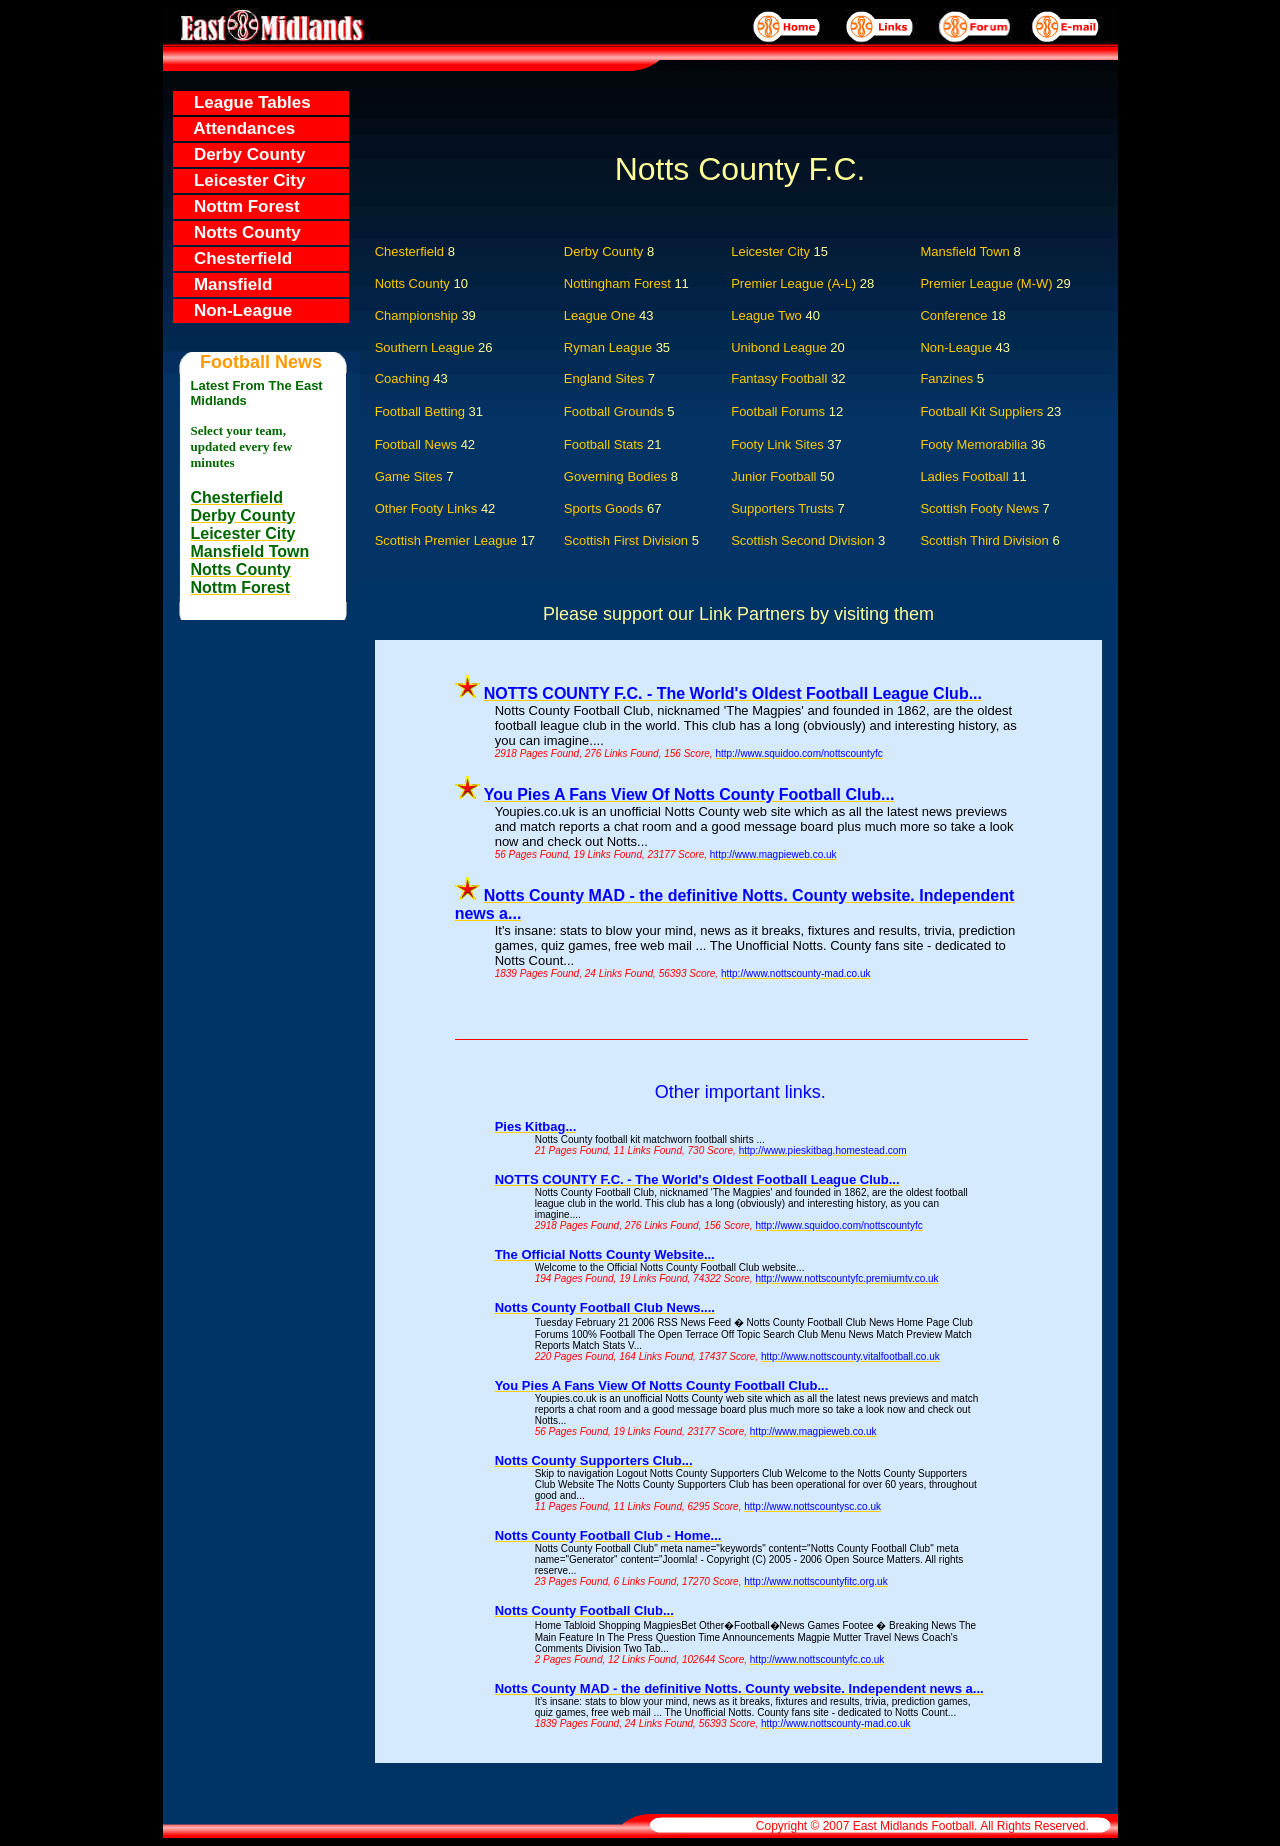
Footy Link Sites (777, 444)
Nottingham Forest (617, 283)
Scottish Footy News (981, 508)
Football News (416, 444)
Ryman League (608, 347)
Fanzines (946, 378)
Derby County (240, 154)
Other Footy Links (431, 508)
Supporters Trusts (787, 508)
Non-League (233, 310)
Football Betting (420, 411)
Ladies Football (964, 476)
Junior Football (779, 476)
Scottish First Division (628, 540)
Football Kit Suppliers (981, 411)
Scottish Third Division (989, 540)
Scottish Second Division (804, 540)
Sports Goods (605, 508)
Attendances (235, 128)
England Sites (604, 378)
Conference (953, 315)
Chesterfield (233, 258)
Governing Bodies (621, 476)
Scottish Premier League (448, 540)
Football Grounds (614, 411)
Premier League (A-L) (793, 283)
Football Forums (778, 411)
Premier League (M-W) (986, 283)
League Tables (243, 102)
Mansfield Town (964, 251)
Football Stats (604, 444)
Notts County (238, 232)
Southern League (425, 347)
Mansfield (223, 284)
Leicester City (240, 180)
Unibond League (778, 347)
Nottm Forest (237, 206)
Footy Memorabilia (973, 444)
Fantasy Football (779, 378)
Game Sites (409, 476)
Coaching (402, 378)
